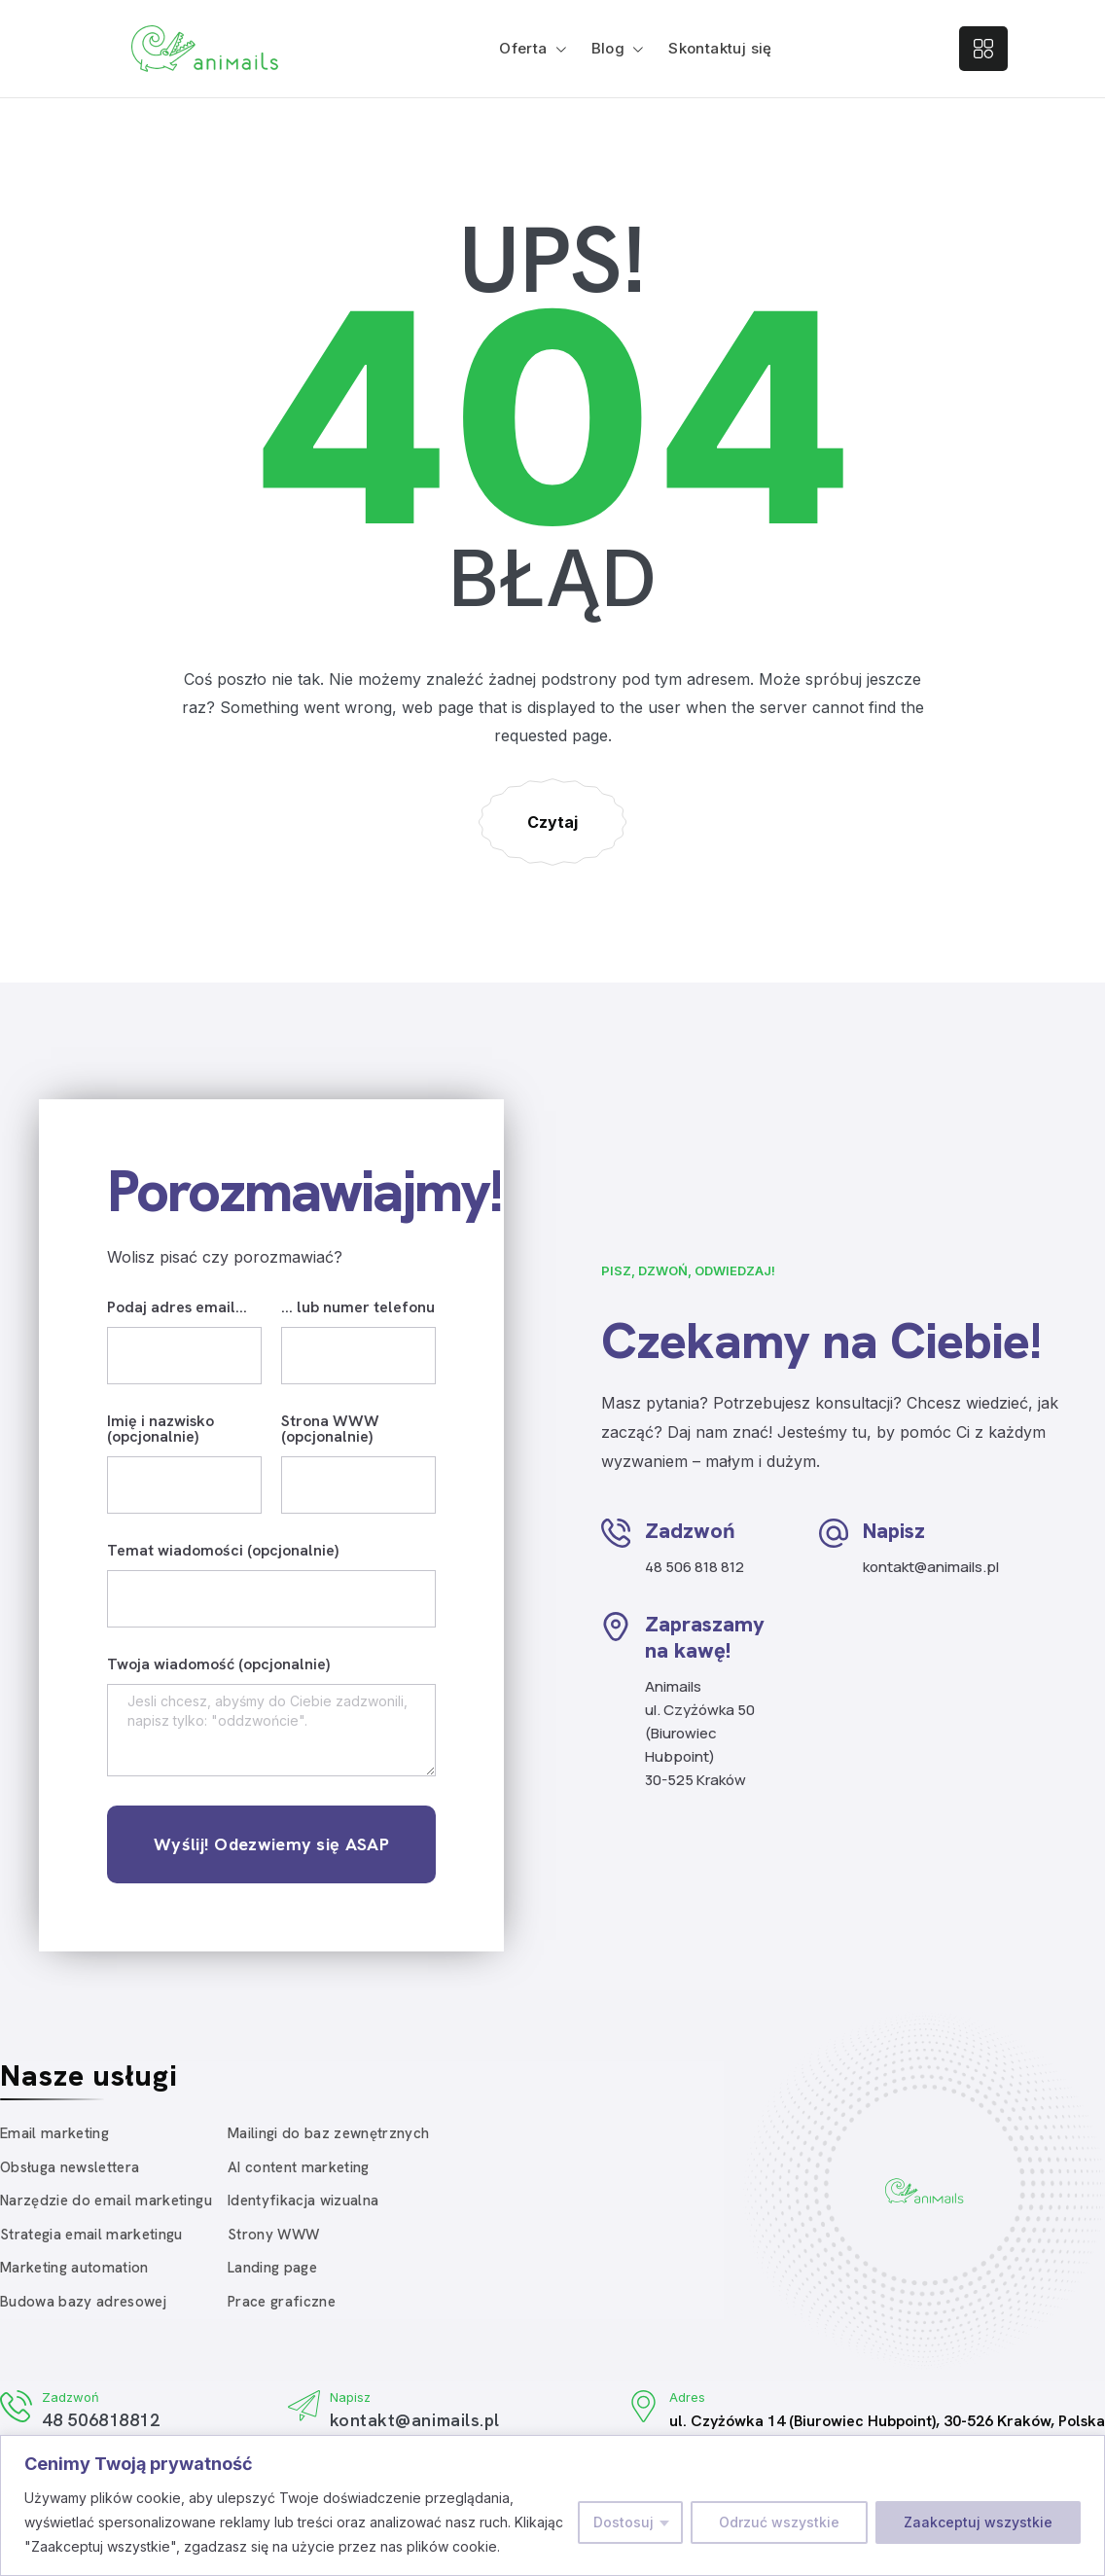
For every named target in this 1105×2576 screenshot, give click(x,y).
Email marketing (54, 2133)
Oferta (523, 48)
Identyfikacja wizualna (303, 2200)
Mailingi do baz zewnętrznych (329, 2133)
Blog (608, 48)
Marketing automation (74, 2267)
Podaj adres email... (177, 1308)
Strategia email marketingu (91, 2234)
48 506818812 (101, 2420)
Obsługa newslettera (69, 2167)
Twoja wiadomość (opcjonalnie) (218, 1665)
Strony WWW (273, 2234)
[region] (552, 2505)
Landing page (272, 2267)
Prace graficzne (282, 2301)
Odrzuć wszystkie (779, 2522)
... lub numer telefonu (358, 1308)
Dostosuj (623, 2522)
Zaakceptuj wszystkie (978, 2522)
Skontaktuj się (720, 48)
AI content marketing (299, 2167)
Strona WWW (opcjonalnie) (330, 1430)
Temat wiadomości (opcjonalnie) (223, 1551)
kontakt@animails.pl (415, 2420)
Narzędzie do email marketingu (106, 2200)
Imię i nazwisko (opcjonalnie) (160, 1430)
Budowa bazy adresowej (83, 2301)
